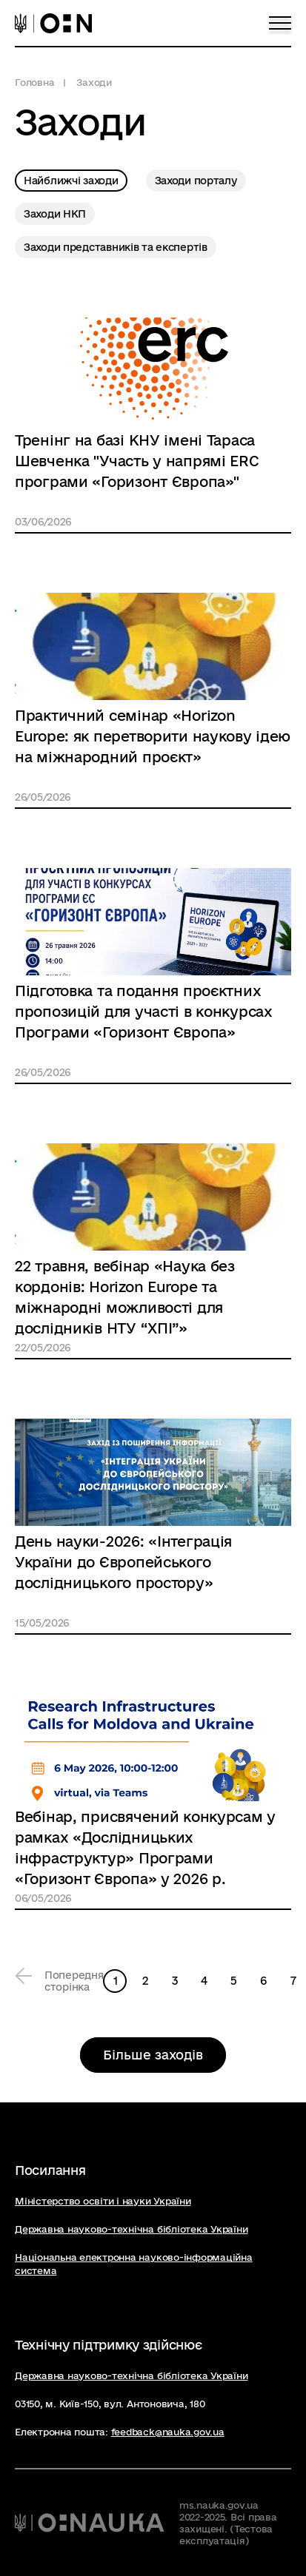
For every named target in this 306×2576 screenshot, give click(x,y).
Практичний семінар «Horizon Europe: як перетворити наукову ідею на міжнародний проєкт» (152, 736)
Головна (34, 82)
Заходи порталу (196, 180)
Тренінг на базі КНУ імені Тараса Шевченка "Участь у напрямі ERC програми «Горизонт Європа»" (137, 461)
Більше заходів (153, 2055)
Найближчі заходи (71, 180)
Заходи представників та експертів (115, 247)
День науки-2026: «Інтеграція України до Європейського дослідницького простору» (123, 1562)
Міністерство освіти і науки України (103, 2201)
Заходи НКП (55, 214)
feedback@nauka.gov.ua (167, 2432)
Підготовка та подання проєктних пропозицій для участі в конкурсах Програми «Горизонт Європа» (144, 1011)
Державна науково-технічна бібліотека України (131, 2229)
